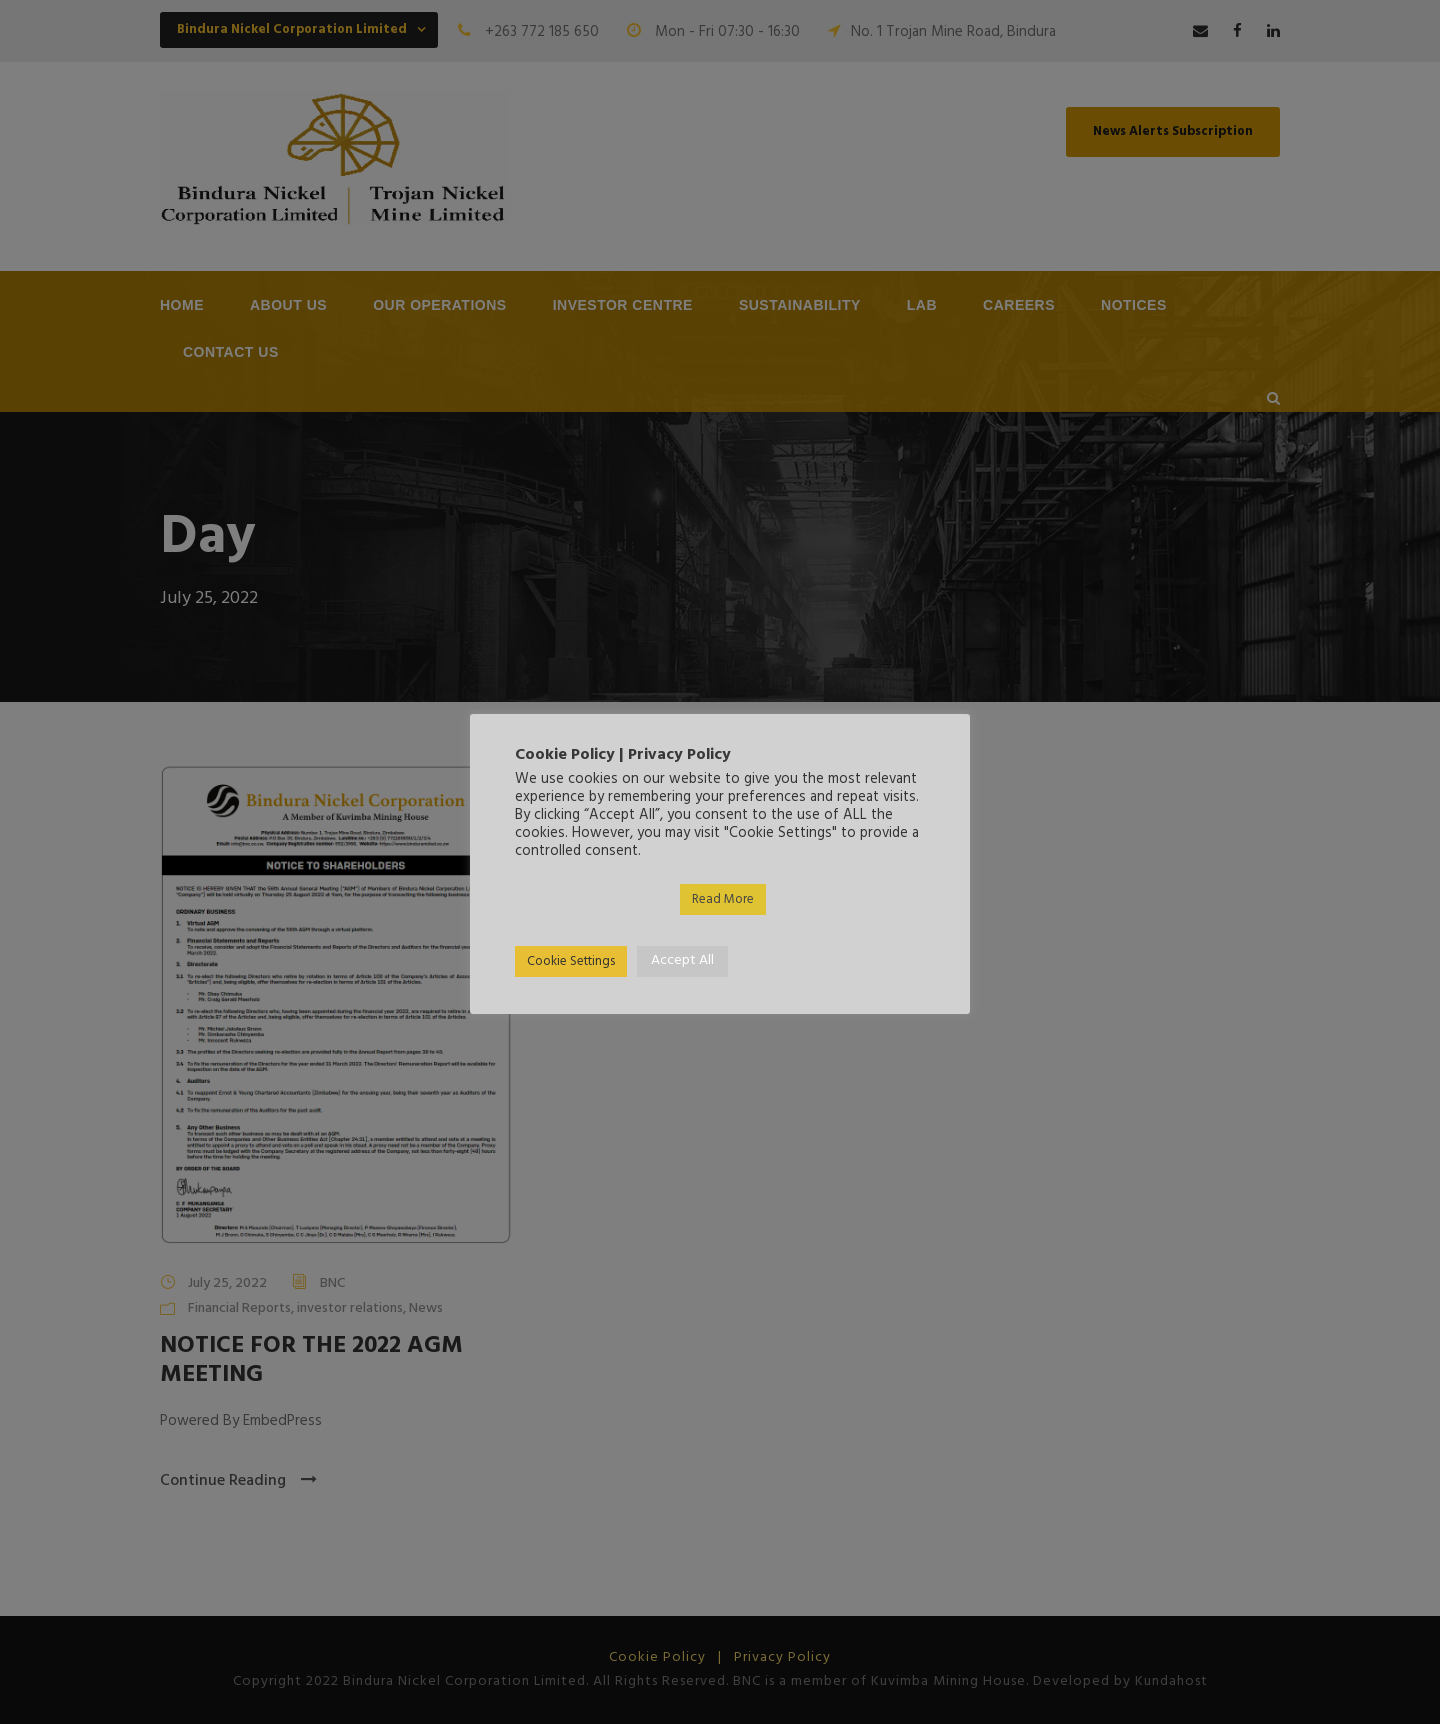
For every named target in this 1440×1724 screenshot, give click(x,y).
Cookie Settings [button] (571, 961)
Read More (723, 899)
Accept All (682, 960)
